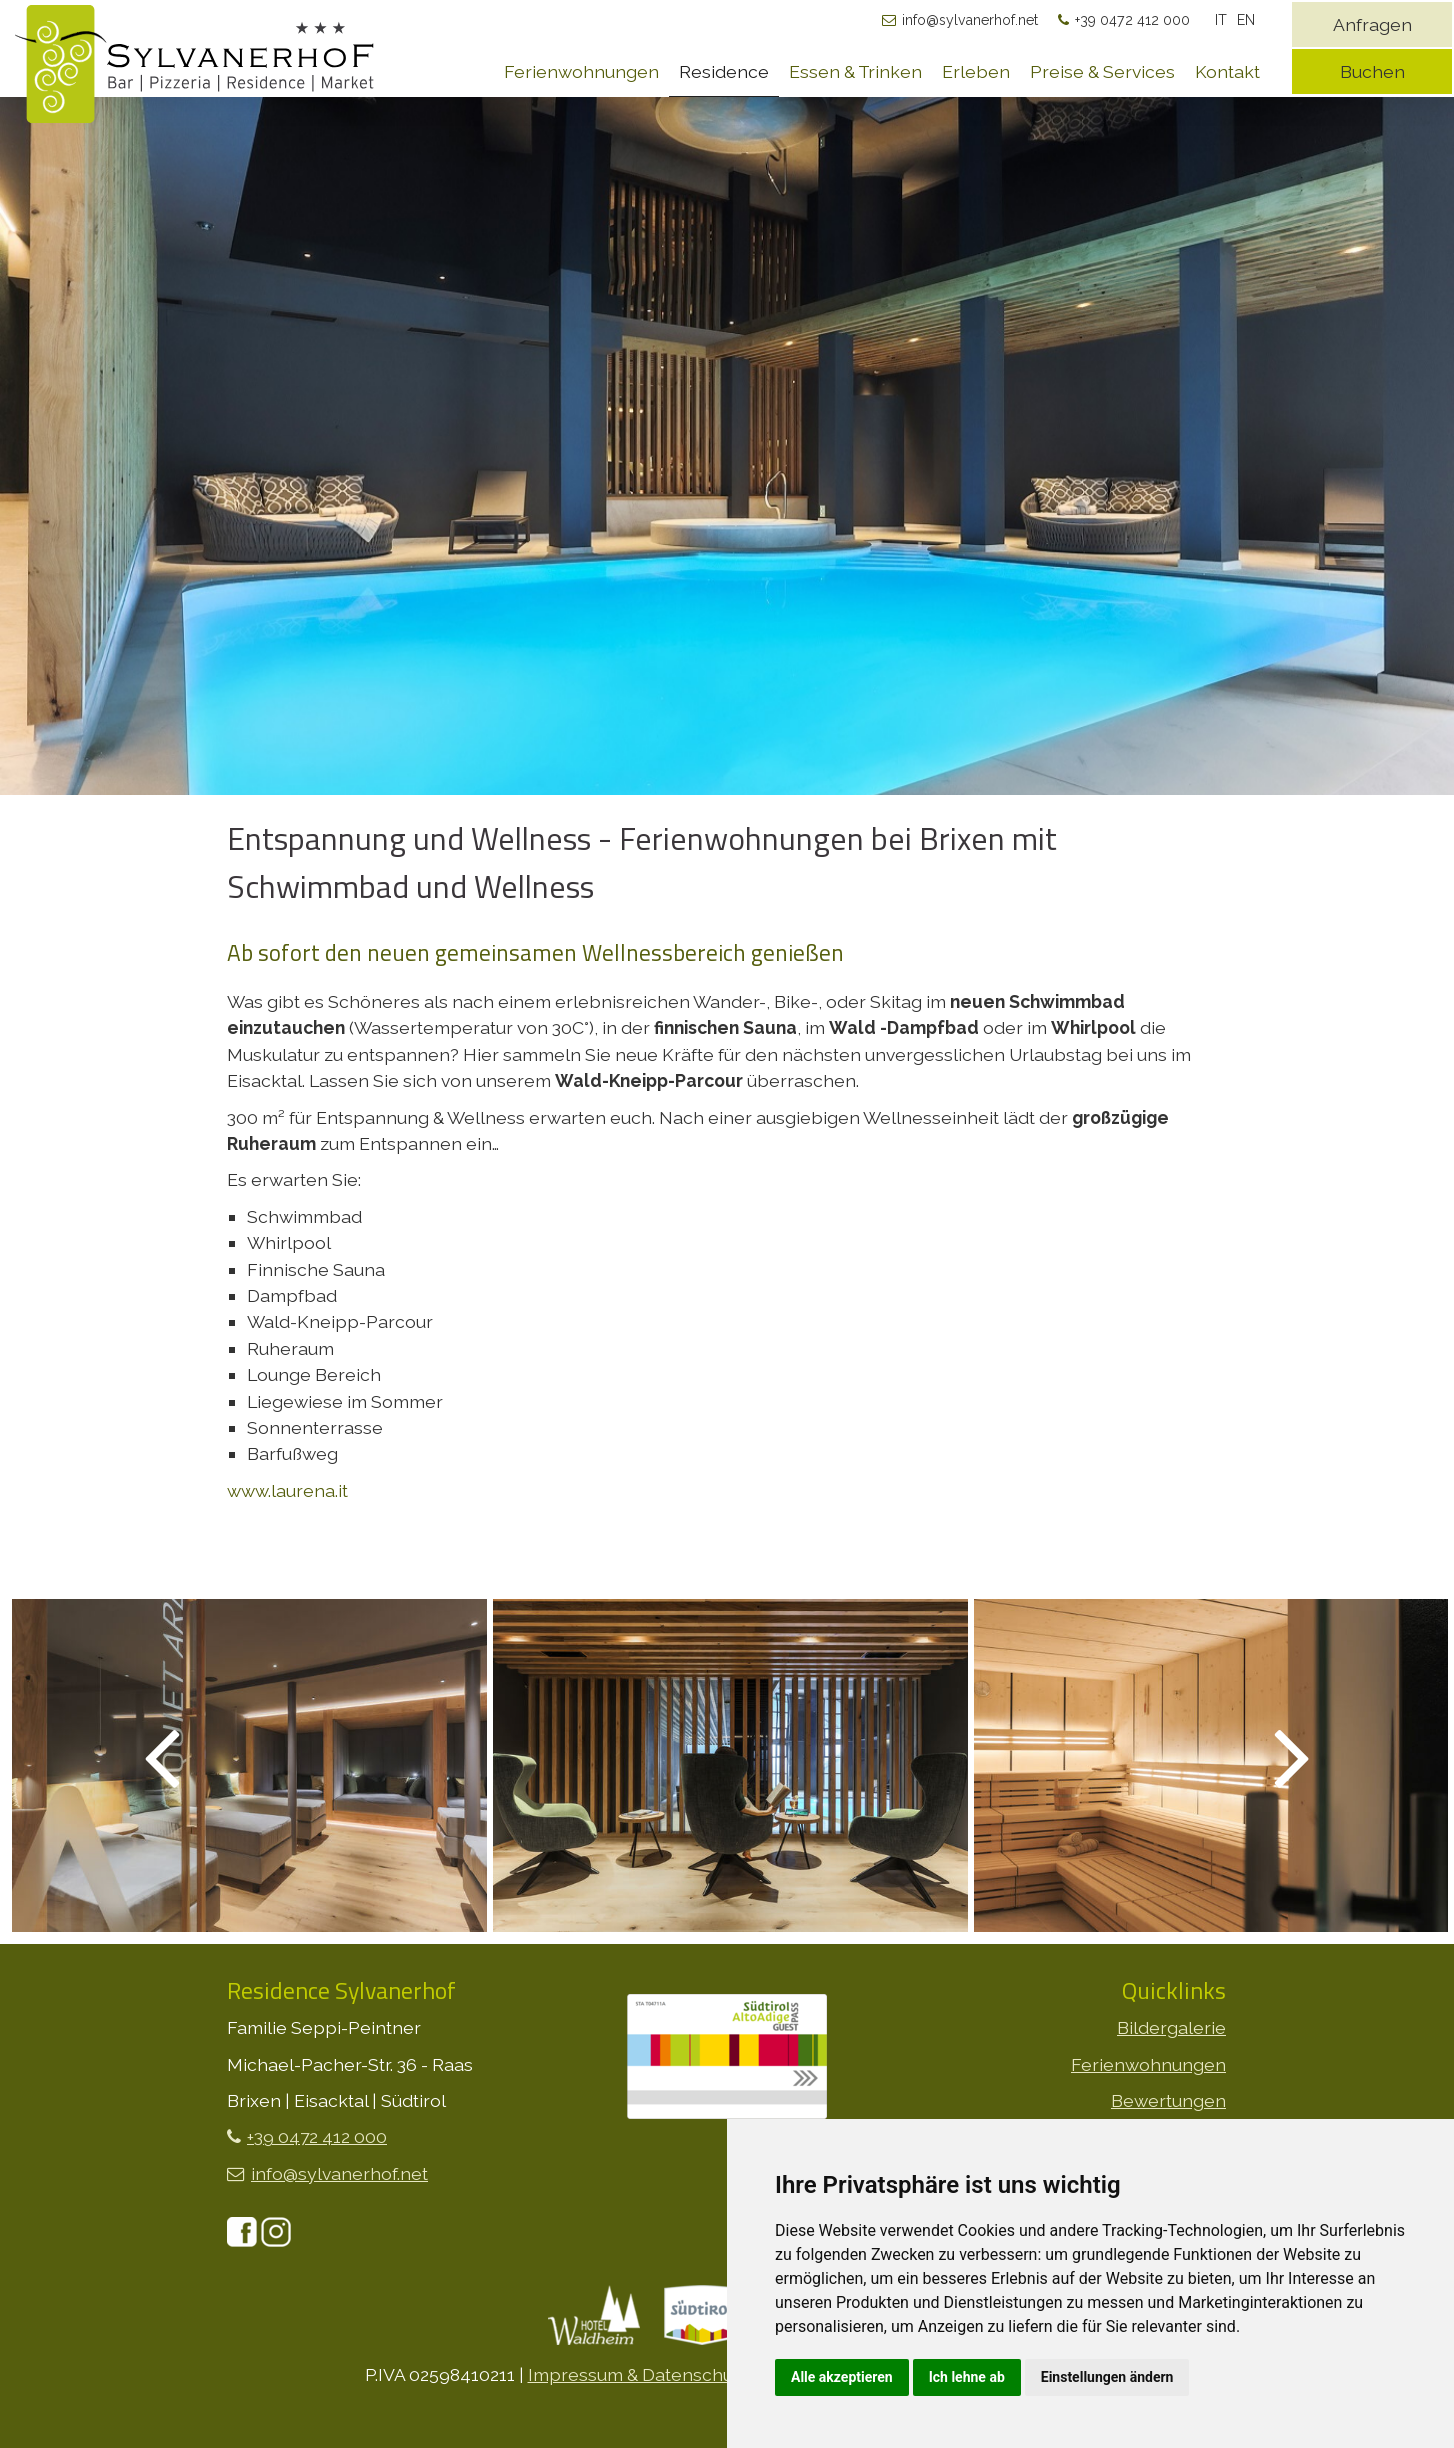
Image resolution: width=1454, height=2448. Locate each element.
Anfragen (1372, 24)
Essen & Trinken (855, 71)
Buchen (1372, 71)
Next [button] (1268, 1755)
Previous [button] (186, 1755)
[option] (727, 502)
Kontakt (1227, 71)
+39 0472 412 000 (1132, 20)
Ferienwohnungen (581, 71)
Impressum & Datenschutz (638, 2374)
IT (1221, 20)
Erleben (976, 71)
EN (1246, 20)
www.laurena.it (287, 1490)
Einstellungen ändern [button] (1107, 2377)
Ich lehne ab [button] (967, 2377)
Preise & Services (1102, 71)
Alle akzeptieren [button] (842, 2377)
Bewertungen (1168, 2100)
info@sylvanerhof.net (970, 20)
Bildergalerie (1171, 2027)
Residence (724, 71)
